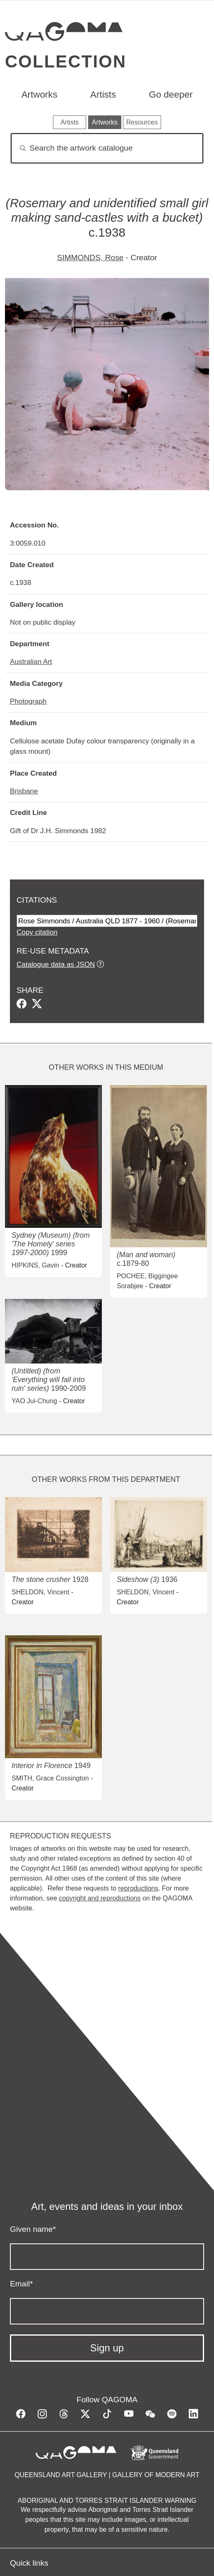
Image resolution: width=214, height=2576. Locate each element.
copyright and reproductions (99, 1898)
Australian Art (31, 661)
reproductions (138, 1888)
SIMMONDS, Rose (90, 257)
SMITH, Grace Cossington (50, 1778)
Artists (103, 94)
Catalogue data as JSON (56, 964)
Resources (142, 122)
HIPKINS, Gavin (35, 1265)
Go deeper (171, 94)
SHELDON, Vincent (40, 1592)
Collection (65, 61)
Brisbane (24, 791)
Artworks (40, 94)
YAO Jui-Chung (34, 1400)
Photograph (28, 701)
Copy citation (37, 932)
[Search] (107, 148)
